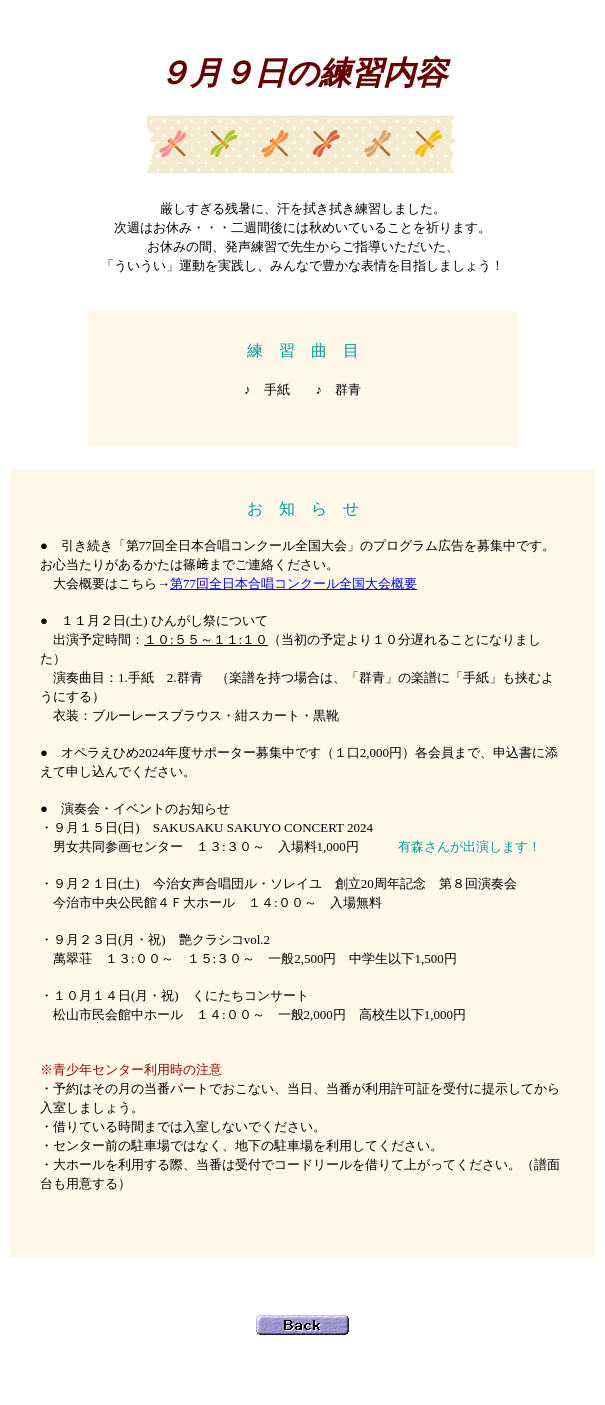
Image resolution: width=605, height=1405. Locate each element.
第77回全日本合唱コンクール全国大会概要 (293, 583)
